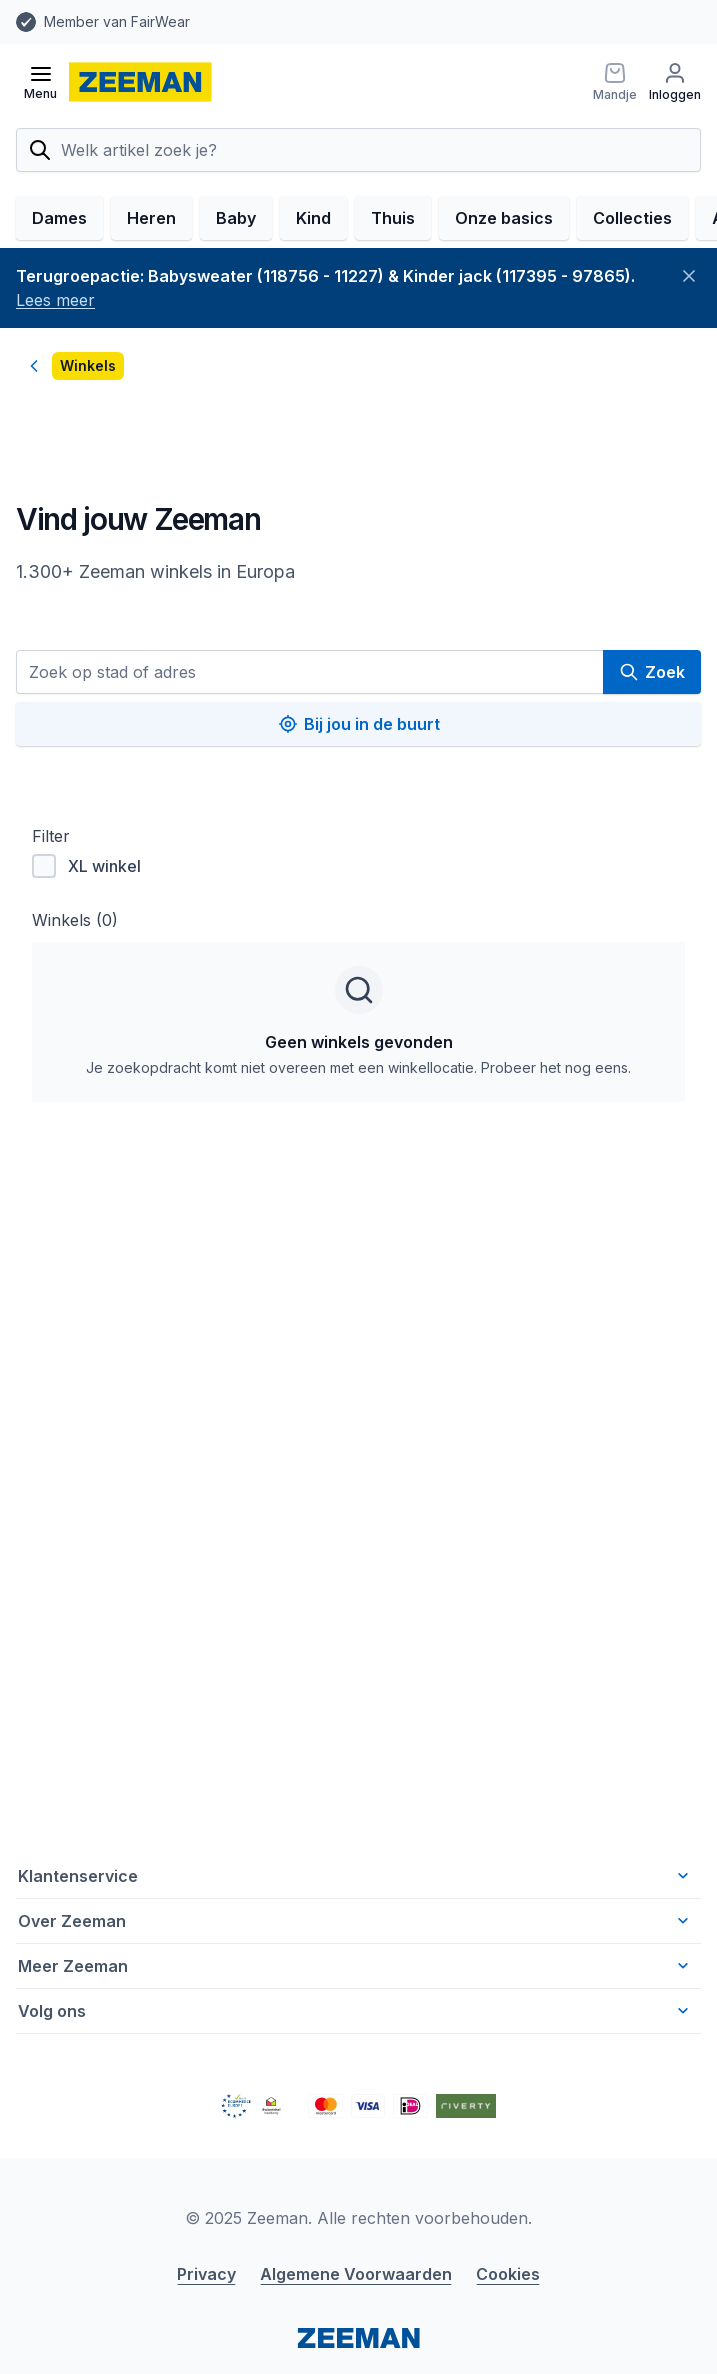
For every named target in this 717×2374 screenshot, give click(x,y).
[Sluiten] (689, 276)
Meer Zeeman (355, 1966)
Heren (151, 218)
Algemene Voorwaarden (356, 2274)
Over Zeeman (355, 1921)
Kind (313, 218)
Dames (59, 218)
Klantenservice (355, 1876)
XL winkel (86, 866)
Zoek (652, 672)
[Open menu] (40, 82)
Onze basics (504, 218)
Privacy (206, 2274)
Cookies (508, 2274)
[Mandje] (615, 82)
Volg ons (355, 2011)
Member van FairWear (117, 21)
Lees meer (55, 300)
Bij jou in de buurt (359, 724)
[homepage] (140, 82)
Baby (236, 218)
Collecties (632, 218)
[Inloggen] (675, 82)
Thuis (393, 218)
